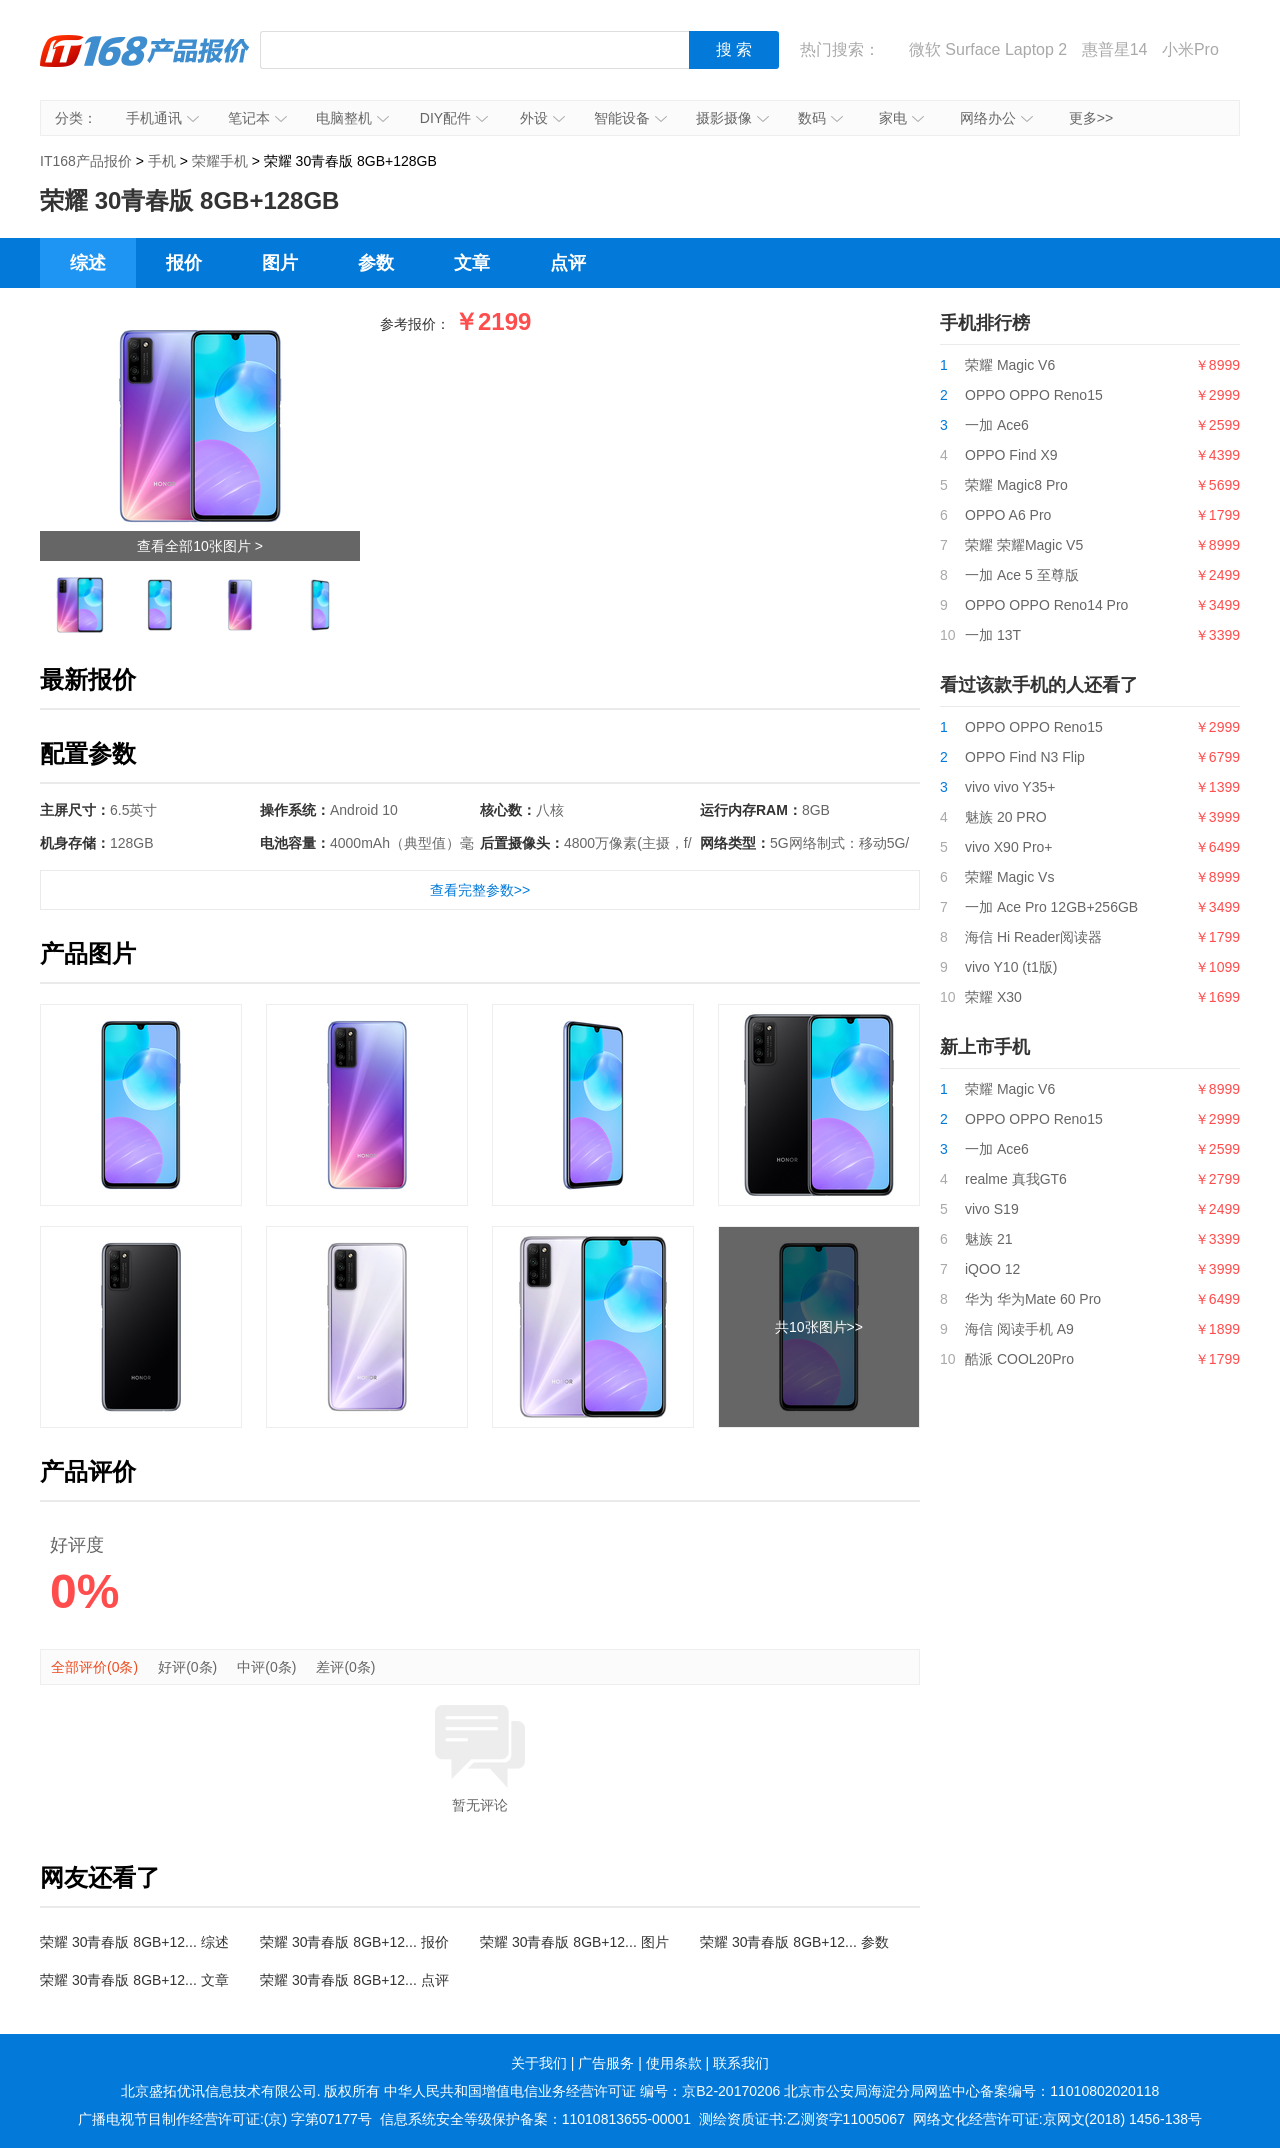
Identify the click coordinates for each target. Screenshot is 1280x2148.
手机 (162, 161)
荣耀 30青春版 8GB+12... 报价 (354, 1942)
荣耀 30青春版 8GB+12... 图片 (574, 1942)
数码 (820, 118)
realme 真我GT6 (1016, 1179)
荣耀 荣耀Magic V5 (1024, 545)
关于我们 (539, 2063)
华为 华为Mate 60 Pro (1033, 1299)
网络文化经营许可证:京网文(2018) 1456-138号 (1057, 2119)
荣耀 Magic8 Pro (1016, 485)
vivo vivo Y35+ (1010, 787)
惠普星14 (1115, 49)
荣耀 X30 (993, 997)
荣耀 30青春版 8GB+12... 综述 (134, 1942)
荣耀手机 (220, 161)
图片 (280, 263)
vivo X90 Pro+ (1009, 847)
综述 (88, 263)
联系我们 (741, 2063)
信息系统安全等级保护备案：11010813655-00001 (535, 2119)
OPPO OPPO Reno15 (1034, 395)
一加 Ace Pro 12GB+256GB (1051, 907)
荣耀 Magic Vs (1009, 877)
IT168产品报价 (145, 65)
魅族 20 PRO (1006, 817)
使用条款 (674, 2063)
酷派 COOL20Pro (1019, 1359)
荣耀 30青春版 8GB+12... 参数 (794, 1942)
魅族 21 (988, 1239)
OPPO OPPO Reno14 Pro (1046, 605)
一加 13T (993, 635)
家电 (901, 118)
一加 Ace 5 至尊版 (1022, 575)
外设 (542, 118)
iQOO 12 (992, 1269)
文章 (472, 263)
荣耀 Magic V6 (1010, 365)
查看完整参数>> (480, 890)
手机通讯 (162, 118)
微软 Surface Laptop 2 (988, 49)
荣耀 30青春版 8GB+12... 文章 (134, 1980)
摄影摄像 (732, 118)
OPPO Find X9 (1011, 455)
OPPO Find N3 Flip (1025, 757)
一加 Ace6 (997, 425)
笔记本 (257, 118)
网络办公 (996, 118)
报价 (184, 263)
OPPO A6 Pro (1008, 515)
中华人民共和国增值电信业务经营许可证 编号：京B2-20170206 (582, 2091)
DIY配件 (454, 118)
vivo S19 (992, 1209)
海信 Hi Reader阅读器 (1033, 937)
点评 (568, 263)
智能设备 (630, 118)
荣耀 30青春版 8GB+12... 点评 (354, 1980)
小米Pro (1190, 49)
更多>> (1091, 118)
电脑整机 (352, 118)
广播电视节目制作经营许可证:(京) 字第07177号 (225, 2119)
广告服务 (606, 2063)
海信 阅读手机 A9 (1019, 1329)
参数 (376, 263)
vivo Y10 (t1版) (1011, 967)
